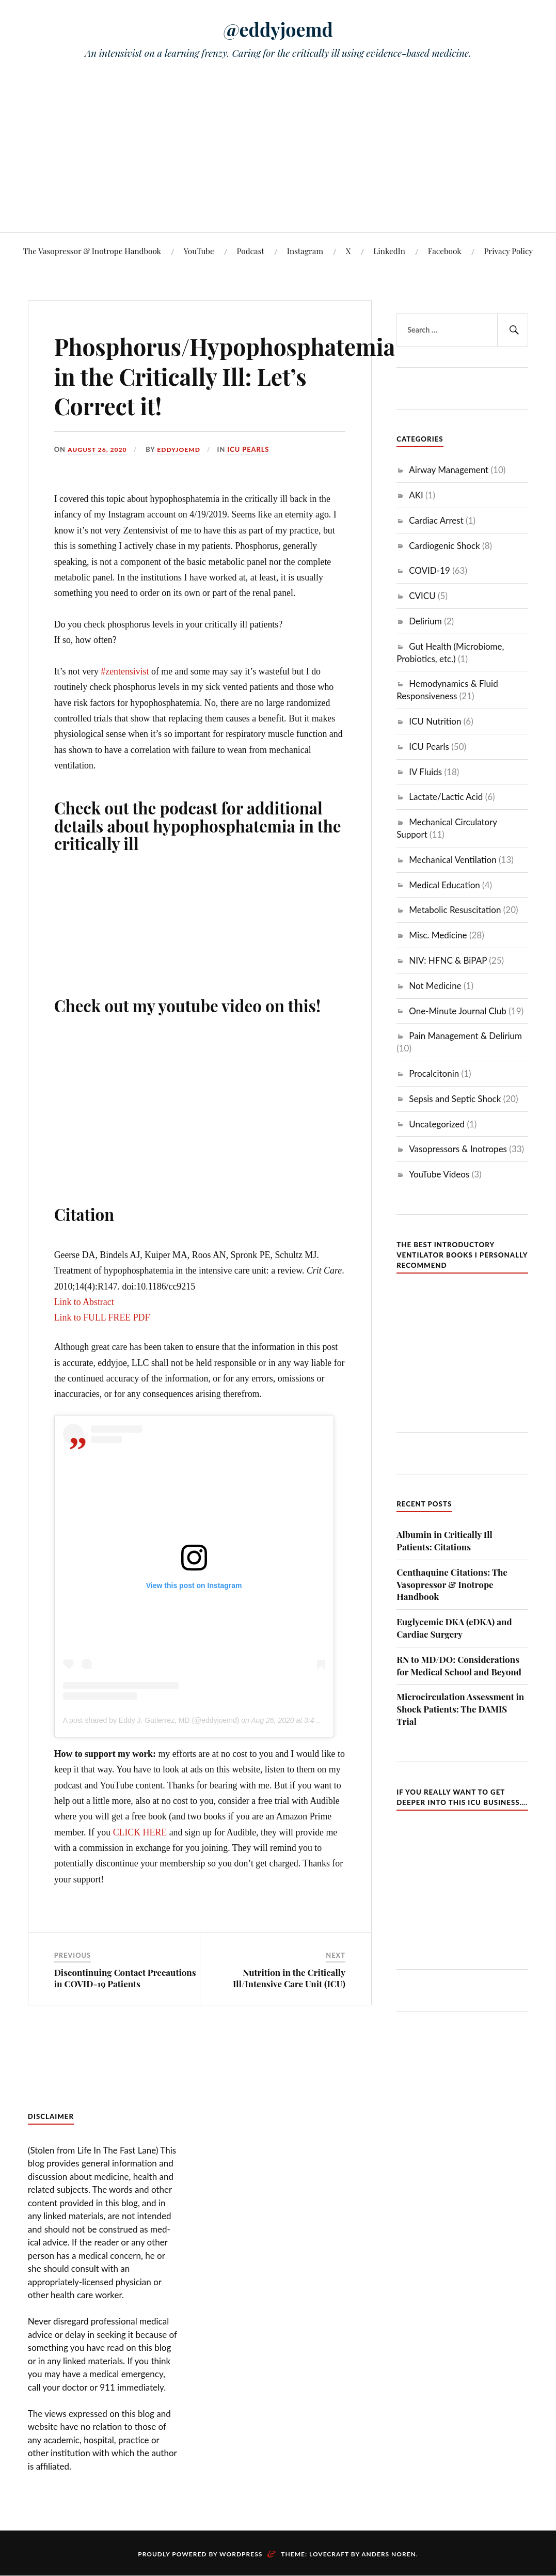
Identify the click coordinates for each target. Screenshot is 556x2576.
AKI (416, 495)
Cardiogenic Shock (444, 545)
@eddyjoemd (278, 28)
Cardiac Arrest (436, 520)
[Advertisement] (278, 155)
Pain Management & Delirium (465, 1035)
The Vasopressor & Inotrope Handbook (92, 250)
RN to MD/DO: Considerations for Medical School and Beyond (458, 1665)
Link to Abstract (84, 1302)
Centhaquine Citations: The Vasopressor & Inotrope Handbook (451, 1584)
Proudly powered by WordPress (200, 2554)
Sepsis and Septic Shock (455, 1098)
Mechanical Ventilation (452, 859)
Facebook (445, 250)
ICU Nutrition (435, 721)
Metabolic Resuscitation (455, 909)
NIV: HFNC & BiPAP (448, 960)
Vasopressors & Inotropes (458, 1148)
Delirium (425, 621)
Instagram (305, 250)
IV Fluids (425, 771)
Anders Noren (388, 2554)
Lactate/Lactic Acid (446, 796)
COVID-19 (429, 570)
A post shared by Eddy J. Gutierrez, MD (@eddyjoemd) (151, 1720)
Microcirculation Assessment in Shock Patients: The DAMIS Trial (460, 1709)
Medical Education (444, 884)
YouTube (199, 250)
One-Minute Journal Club (457, 1011)
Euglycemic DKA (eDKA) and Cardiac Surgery (454, 1628)
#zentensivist (125, 671)
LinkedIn (389, 250)
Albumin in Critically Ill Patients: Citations (444, 1540)
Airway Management (448, 469)
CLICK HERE (140, 1832)
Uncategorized (437, 1124)
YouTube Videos (439, 1174)
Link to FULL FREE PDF (102, 1317)
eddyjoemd (182, 449)
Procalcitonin (434, 1073)
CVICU (422, 595)
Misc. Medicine (438, 935)
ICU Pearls (253, 449)
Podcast (250, 250)
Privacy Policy (508, 250)
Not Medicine (435, 985)
